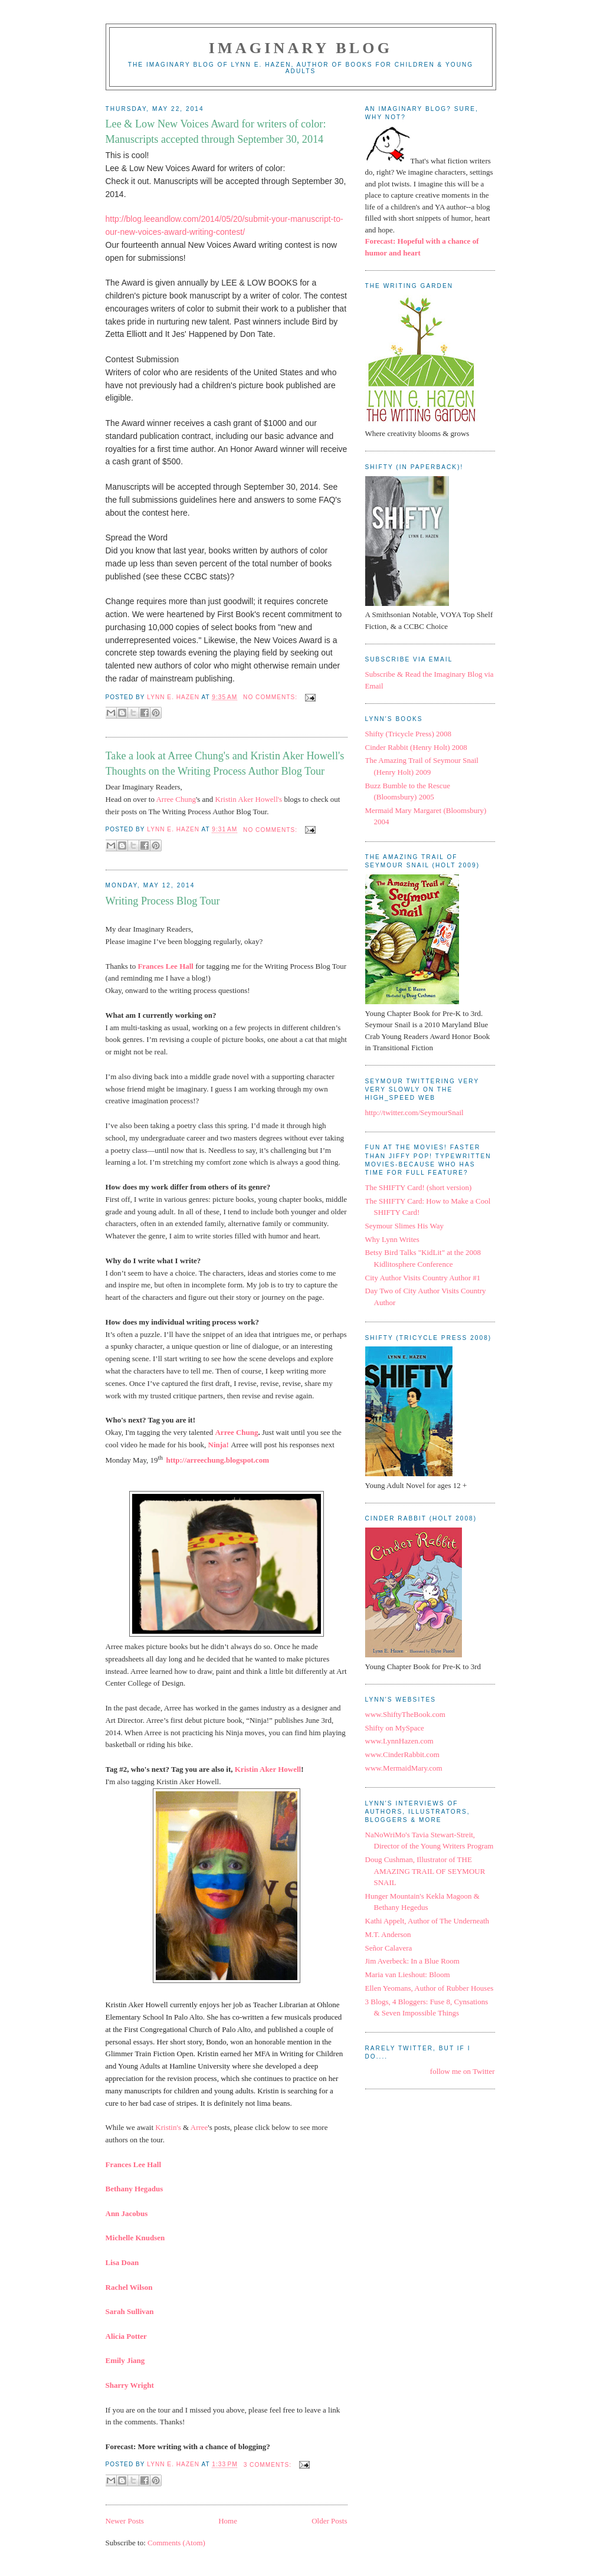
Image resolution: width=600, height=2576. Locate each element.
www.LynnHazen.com (399, 1740)
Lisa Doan (122, 2262)
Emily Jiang (125, 2360)
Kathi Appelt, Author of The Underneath (427, 1920)
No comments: (271, 697)
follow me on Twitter (462, 2071)
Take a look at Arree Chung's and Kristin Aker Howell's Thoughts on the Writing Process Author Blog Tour (225, 763)
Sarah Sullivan (130, 2311)
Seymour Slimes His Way (404, 1225)
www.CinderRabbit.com (402, 1754)
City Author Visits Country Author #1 (423, 1277)
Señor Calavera (388, 1948)
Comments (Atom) (176, 2542)
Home (227, 2520)
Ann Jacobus (127, 2213)
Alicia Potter (126, 2336)
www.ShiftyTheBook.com (405, 1714)
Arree (199, 2127)
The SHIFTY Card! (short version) (418, 1187)
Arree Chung (176, 799)
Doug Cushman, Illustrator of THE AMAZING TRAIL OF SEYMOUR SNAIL (425, 1871)
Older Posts (329, 2520)
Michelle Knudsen (135, 2237)
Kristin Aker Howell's (249, 799)
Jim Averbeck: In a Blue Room (412, 1960)
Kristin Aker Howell (268, 1769)
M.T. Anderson (388, 1934)
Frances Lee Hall (134, 2164)
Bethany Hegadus (134, 2188)
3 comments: (269, 2465)
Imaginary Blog (300, 48)
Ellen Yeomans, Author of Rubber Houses (429, 1988)
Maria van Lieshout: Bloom (407, 1974)
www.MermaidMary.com (403, 1768)
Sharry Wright (130, 2385)
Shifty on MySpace (394, 1727)
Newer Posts (125, 2520)
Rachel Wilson (129, 2287)
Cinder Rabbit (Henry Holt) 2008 (416, 747)
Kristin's (168, 2127)
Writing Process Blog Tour (163, 901)
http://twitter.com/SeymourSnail (414, 1112)
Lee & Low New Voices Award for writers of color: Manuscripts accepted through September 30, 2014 (216, 131)
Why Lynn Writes (392, 1239)
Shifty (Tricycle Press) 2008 (408, 733)
